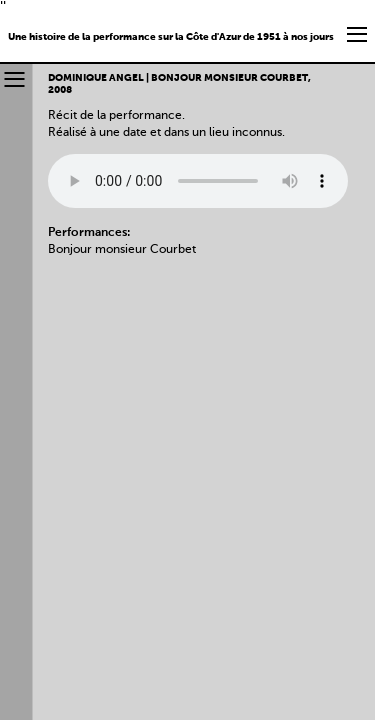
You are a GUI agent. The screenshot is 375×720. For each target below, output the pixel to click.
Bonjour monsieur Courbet (122, 250)
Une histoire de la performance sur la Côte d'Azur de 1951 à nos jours (171, 37)
